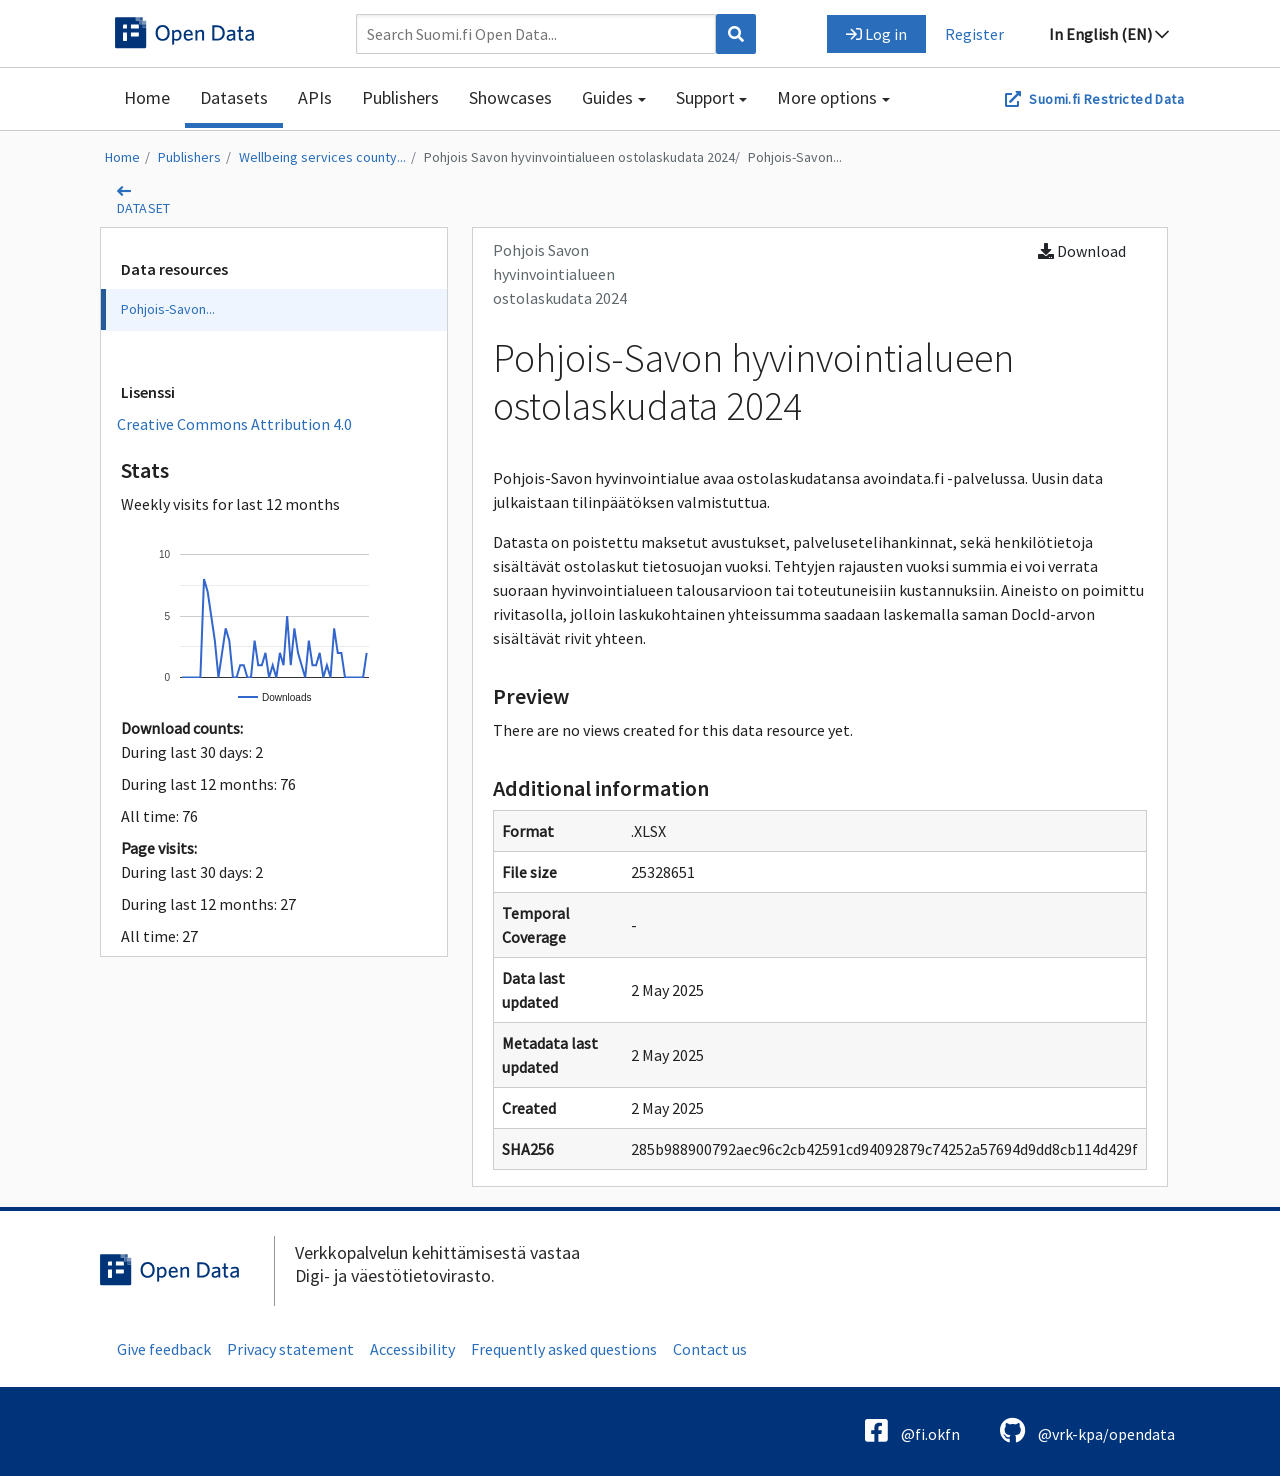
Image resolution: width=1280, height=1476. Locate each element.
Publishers (400, 97)
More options (827, 97)
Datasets (234, 97)
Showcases (510, 97)
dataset (144, 208)
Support (705, 97)
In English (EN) (1109, 34)
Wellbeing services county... (322, 157)
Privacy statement (290, 1349)
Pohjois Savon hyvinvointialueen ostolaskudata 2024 (579, 157)
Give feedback (164, 1349)
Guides (607, 97)
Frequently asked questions (564, 1349)
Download (1082, 251)
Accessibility (412, 1349)
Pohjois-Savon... (795, 157)
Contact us (710, 1349)
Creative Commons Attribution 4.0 (234, 424)
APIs (315, 97)
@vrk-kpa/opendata (1087, 1430)
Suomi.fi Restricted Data (1106, 99)
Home (147, 97)
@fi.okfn (912, 1430)
